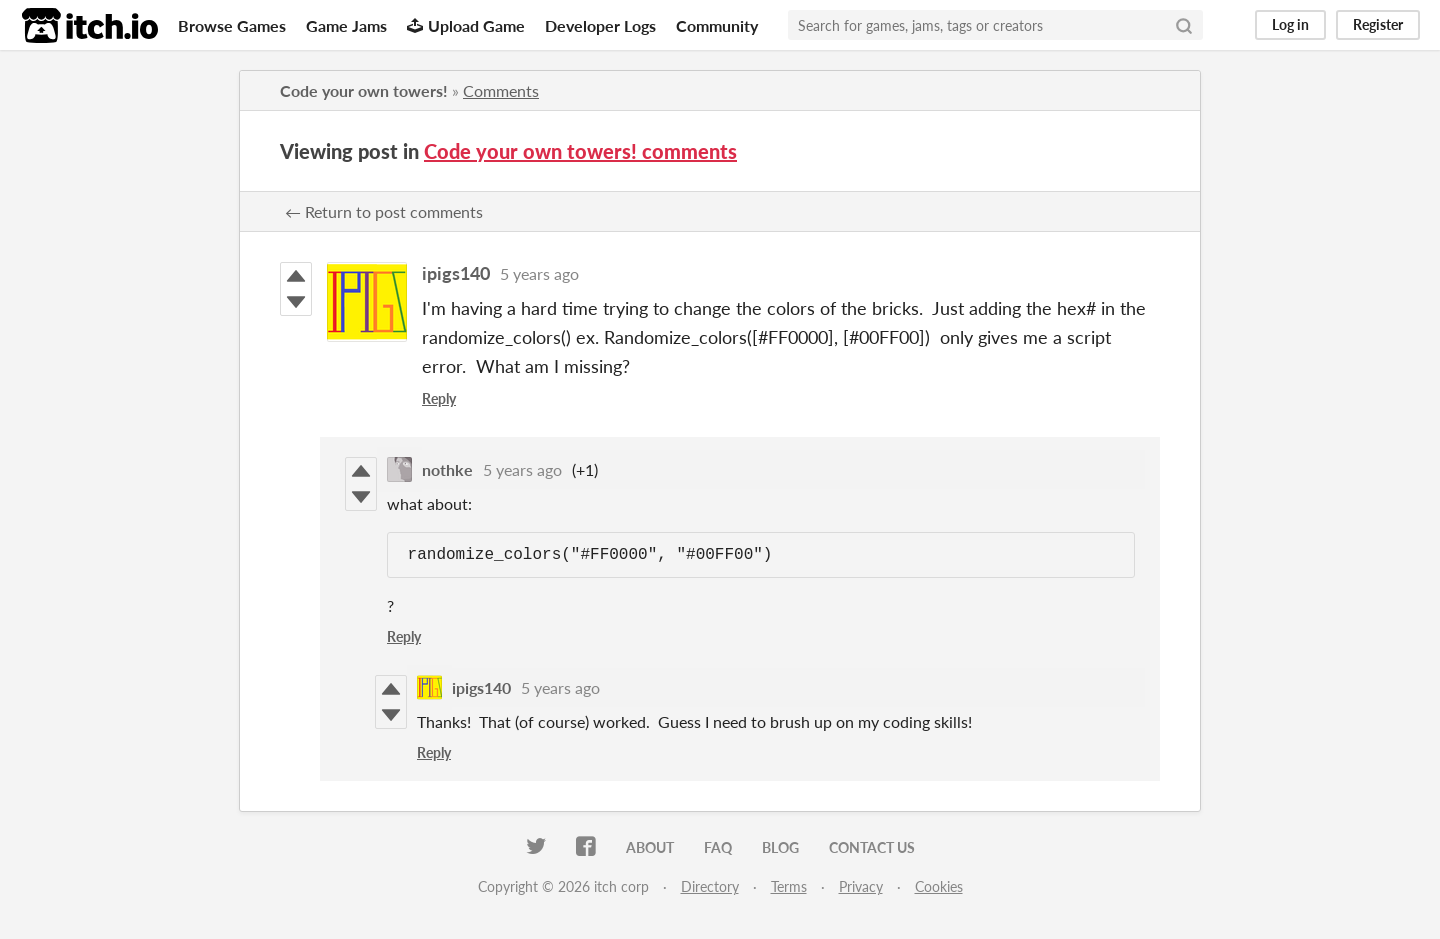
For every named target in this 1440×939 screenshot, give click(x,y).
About (650, 847)
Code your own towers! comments (580, 151)
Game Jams (346, 25)
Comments (501, 90)
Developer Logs (600, 25)
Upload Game (466, 25)
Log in (1290, 24)
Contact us (872, 847)
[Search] (1184, 25)
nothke (447, 469)
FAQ (718, 847)
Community (717, 25)
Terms (789, 886)
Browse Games (232, 25)
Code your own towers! (364, 90)
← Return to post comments (384, 211)
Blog (780, 847)
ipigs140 (456, 273)
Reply (439, 398)
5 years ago (539, 273)
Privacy (861, 886)
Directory (710, 886)
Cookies (939, 886)
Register (1378, 24)
